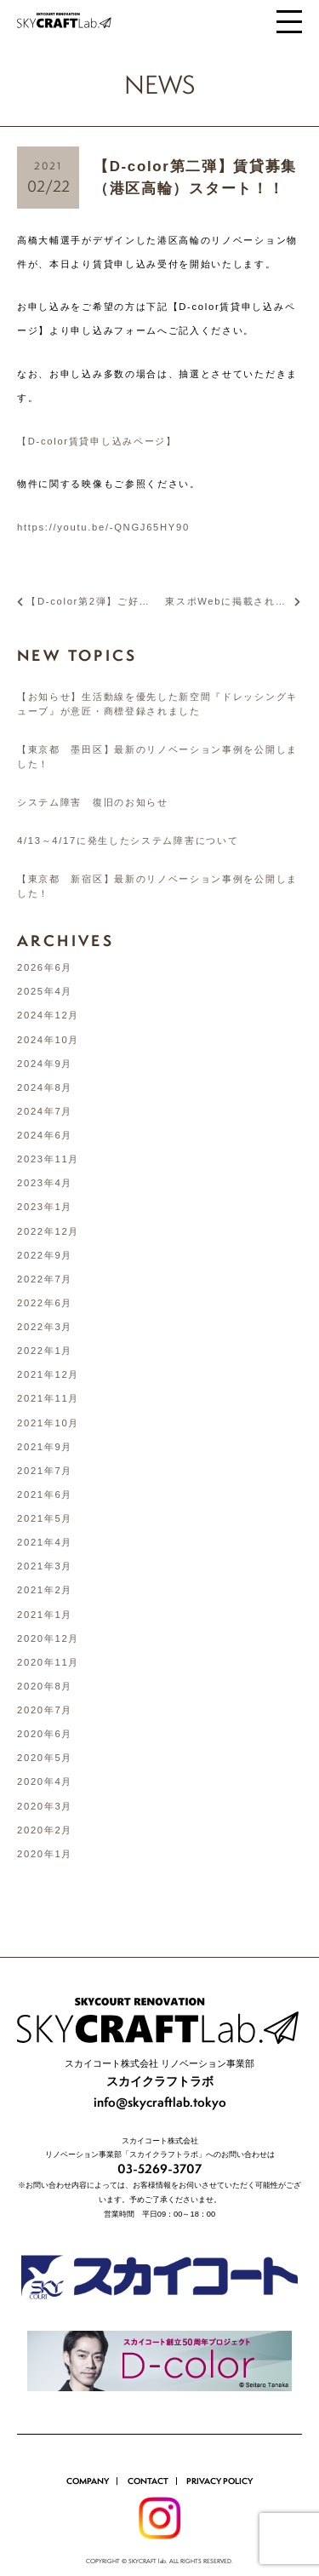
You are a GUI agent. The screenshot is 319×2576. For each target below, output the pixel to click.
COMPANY (87, 2452)
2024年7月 (44, 1111)
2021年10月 (48, 1423)
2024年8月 (44, 1087)
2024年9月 (44, 1064)
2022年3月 (44, 1327)
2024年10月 (48, 1040)
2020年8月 (44, 1686)
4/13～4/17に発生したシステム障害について (127, 840)
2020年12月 (48, 1638)
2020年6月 (44, 1734)
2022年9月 (44, 1255)
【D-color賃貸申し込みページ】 (97, 441)
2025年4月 (44, 991)
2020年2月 (44, 1830)
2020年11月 (48, 1662)
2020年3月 (44, 1806)
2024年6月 (44, 1135)
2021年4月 (44, 1542)
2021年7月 (44, 1471)
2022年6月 (44, 1303)
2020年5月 (44, 1758)
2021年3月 (44, 1566)
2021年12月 (48, 1374)
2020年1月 (44, 1854)
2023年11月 (48, 1159)
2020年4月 (44, 1781)
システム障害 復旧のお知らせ (92, 802)
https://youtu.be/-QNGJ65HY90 (103, 527)
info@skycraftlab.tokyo (160, 2073)
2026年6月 (44, 967)
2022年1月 (44, 1350)
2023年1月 (44, 1207)
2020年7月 (44, 1710)
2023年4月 (44, 1183)
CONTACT (148, 2452)
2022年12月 (48, 1231)
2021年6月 (44, 1494)
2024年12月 (48, 1015)
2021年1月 (44, 1614)
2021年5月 (44, 1518)
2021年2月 (44, 1590)
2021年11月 (48, 1398)
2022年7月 (44, 1279)
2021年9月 (44, 1447)
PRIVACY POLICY (219, 2452)
